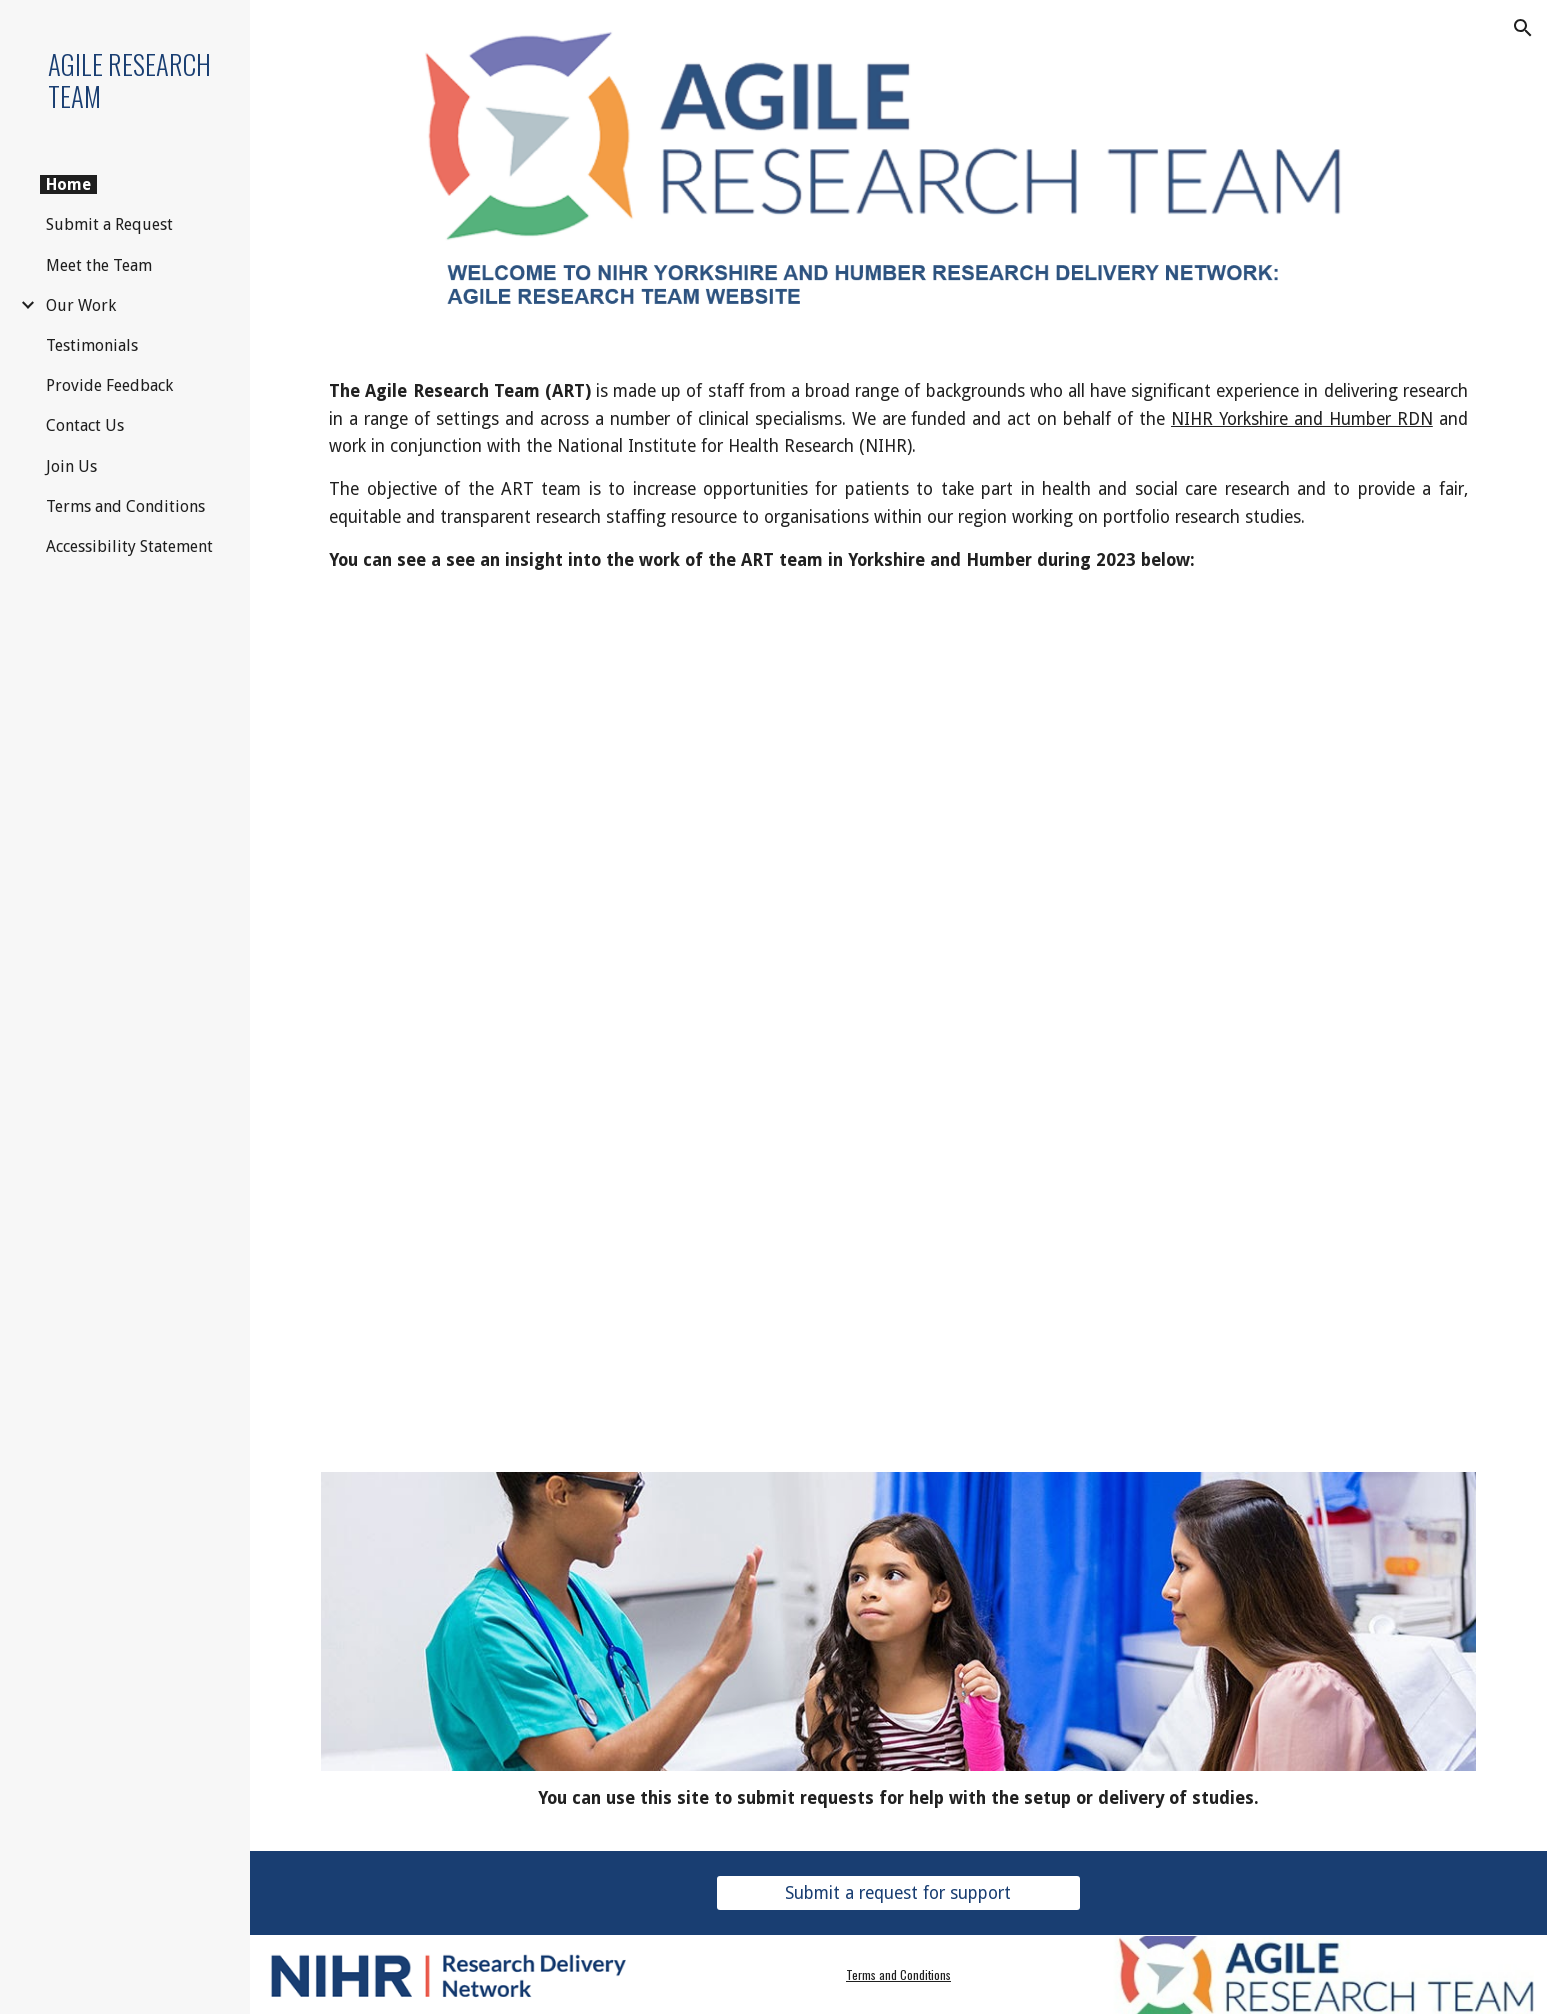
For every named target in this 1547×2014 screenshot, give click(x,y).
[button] (1523, 28)
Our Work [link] (81, 305)
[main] (898, 476)
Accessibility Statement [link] (129, 546)
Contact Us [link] (85, 425)
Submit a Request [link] (109, 224)
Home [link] (68, 184)
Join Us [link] (71, 466)
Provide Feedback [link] (109, 385)
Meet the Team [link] (99, 265)
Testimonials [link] (92, 345)
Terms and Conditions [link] (125, 506)
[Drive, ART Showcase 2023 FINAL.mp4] (898, 1015)
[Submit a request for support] (898, 1893)
